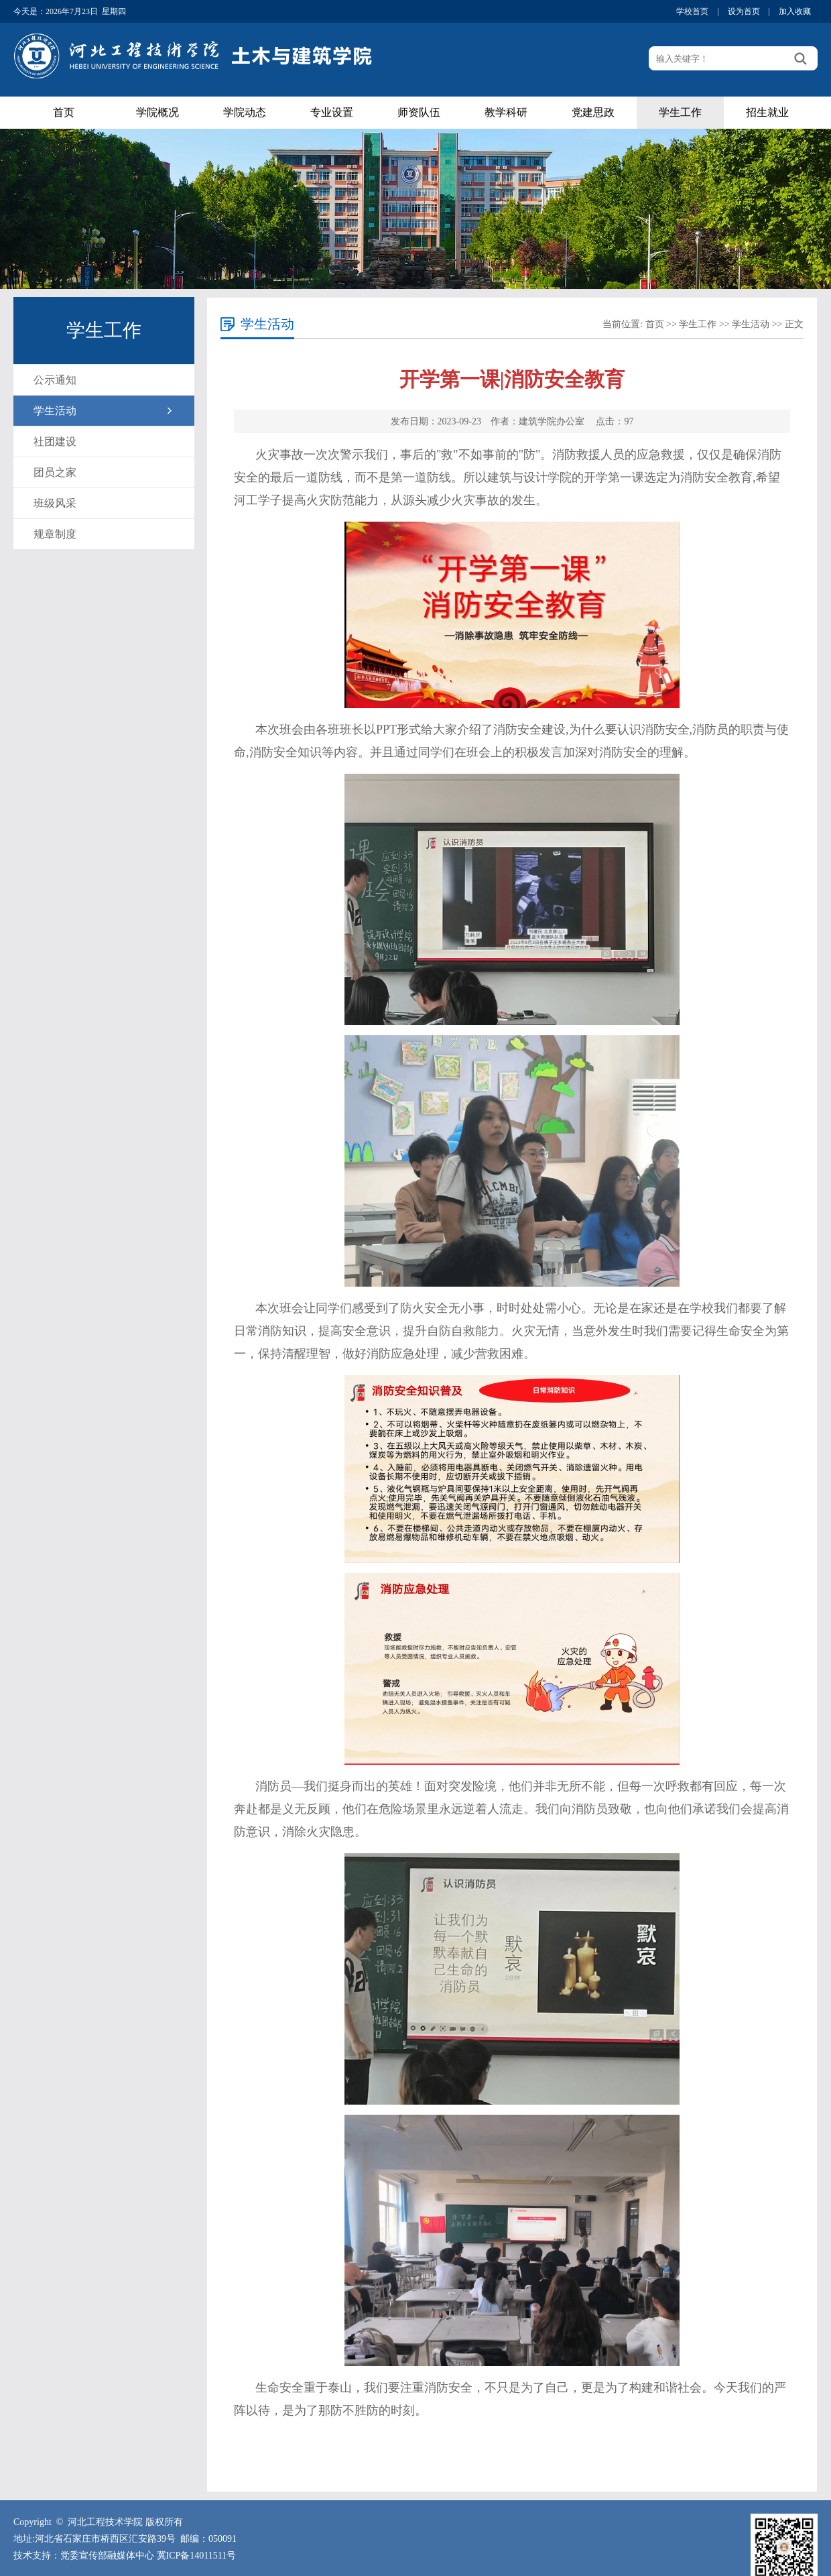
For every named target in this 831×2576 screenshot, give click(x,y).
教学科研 (506, 112)
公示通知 (55, 380)
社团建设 (55, 441)
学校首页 (692, 11)
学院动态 (244, 112)
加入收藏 (795, 11)
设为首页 (744, 11)
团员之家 (55, 472)
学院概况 (157, 112)
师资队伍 (418, 112)
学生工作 (680, 112)
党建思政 (593, 112)
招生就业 (767, 112)
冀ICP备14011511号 (197, 2556)
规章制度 (55, 534)
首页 (63, 112)
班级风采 (55, 503)
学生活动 (55, 410)
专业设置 (331, 112)
